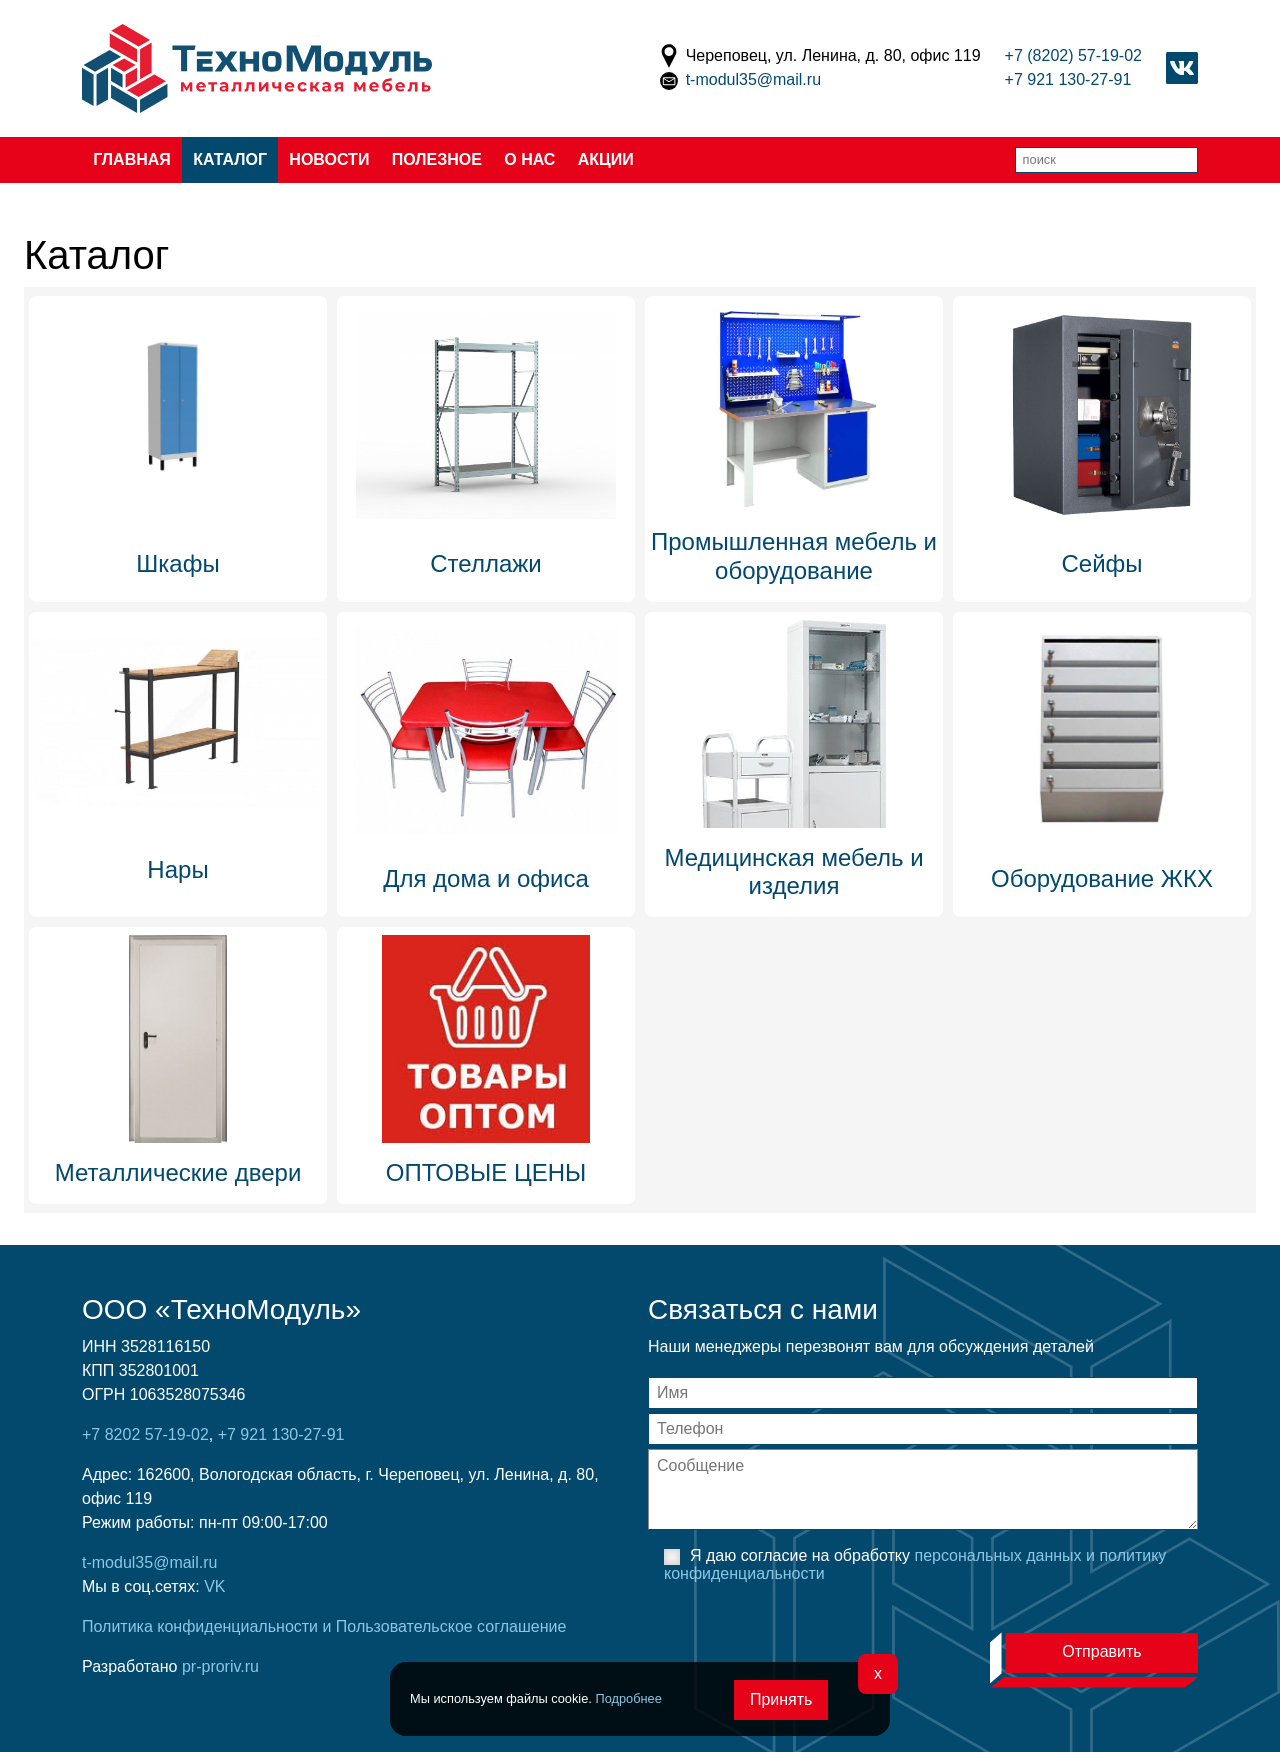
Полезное (437, 159)
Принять (781, 1699)
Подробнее (628, 1698)
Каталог (230, 159)
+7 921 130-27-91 (1068, 79)
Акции (606, 159)
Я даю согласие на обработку (915, 1564)
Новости (329, 159)
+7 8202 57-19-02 (145, 1434)
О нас (529, 159)
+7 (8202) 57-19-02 (1073, 55)
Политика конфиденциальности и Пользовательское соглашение (324, 1626)
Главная (132, 159)
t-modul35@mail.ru (753, 79)
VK (214, 1586)
